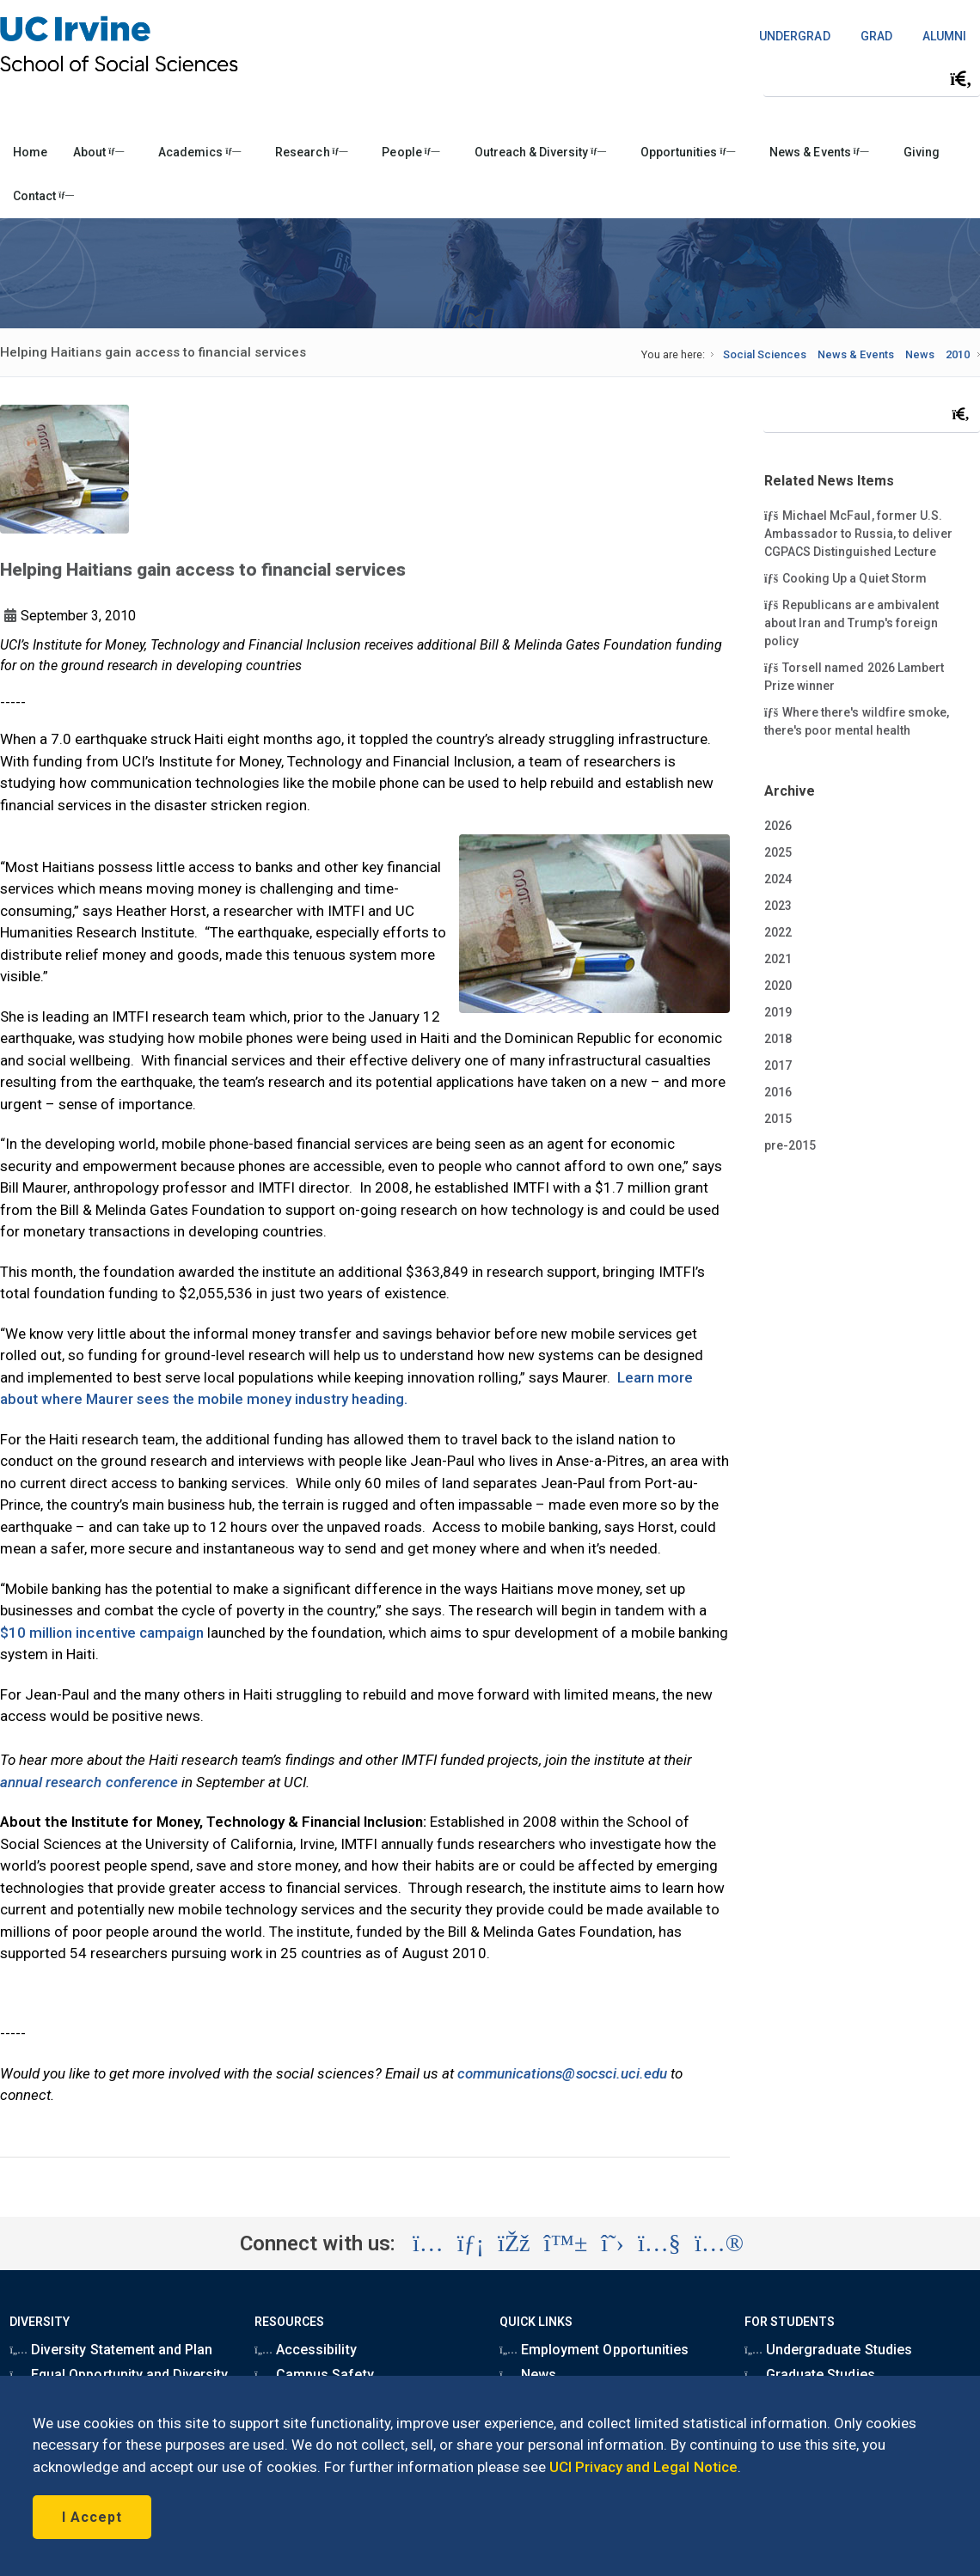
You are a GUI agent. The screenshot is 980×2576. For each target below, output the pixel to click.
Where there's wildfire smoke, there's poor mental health (856, 720)
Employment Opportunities (594, 2349)
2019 (778, 1012)
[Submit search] (961, 79)
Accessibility (305, 2349)
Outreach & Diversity (540, 152)
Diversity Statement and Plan (110, 2349)
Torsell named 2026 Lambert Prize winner (854, 676)
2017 (778, 1065)
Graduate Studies (809, 2374)
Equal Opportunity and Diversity (118, 2374)
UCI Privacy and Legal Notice (643, 2466)
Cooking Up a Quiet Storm (845, 577)
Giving (921, 152)
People (410, 152)
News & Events (818, 152)
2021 (778, 959)
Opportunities (687, 152)
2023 (778, 906)
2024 (778, 879)
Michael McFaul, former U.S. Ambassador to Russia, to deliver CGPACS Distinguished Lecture (858, 533)
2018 (778, 1039)
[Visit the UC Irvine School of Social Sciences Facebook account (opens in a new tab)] (514, 2243)
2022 (778, 932)
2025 (778, 852)
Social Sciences (764, 354)
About (98, 152)
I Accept (92, 2517)
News (919, 354)
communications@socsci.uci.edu (562, 2073)
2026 (778, 826)
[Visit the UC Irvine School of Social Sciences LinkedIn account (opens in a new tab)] (470, 2243)
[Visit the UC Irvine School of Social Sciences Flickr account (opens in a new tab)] (719, 2243)
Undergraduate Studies (827, 2349)
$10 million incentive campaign (102, 1632)
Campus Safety (313, 2374)
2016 (778, 1092)
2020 (778, 985)
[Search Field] (871, 78)
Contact (43, 196)
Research (311, 152)
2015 (778, 1119)
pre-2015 (790, 1145)
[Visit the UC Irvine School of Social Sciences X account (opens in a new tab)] (612, 2243)
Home (30, 152)
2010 (958, 354)
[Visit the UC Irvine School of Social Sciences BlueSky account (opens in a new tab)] (566, 2243)
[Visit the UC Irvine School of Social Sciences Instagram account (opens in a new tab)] (428, 2243)
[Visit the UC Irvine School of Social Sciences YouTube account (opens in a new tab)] (659, 2243)
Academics (199, 152)
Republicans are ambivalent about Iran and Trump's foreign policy (851, 622)
